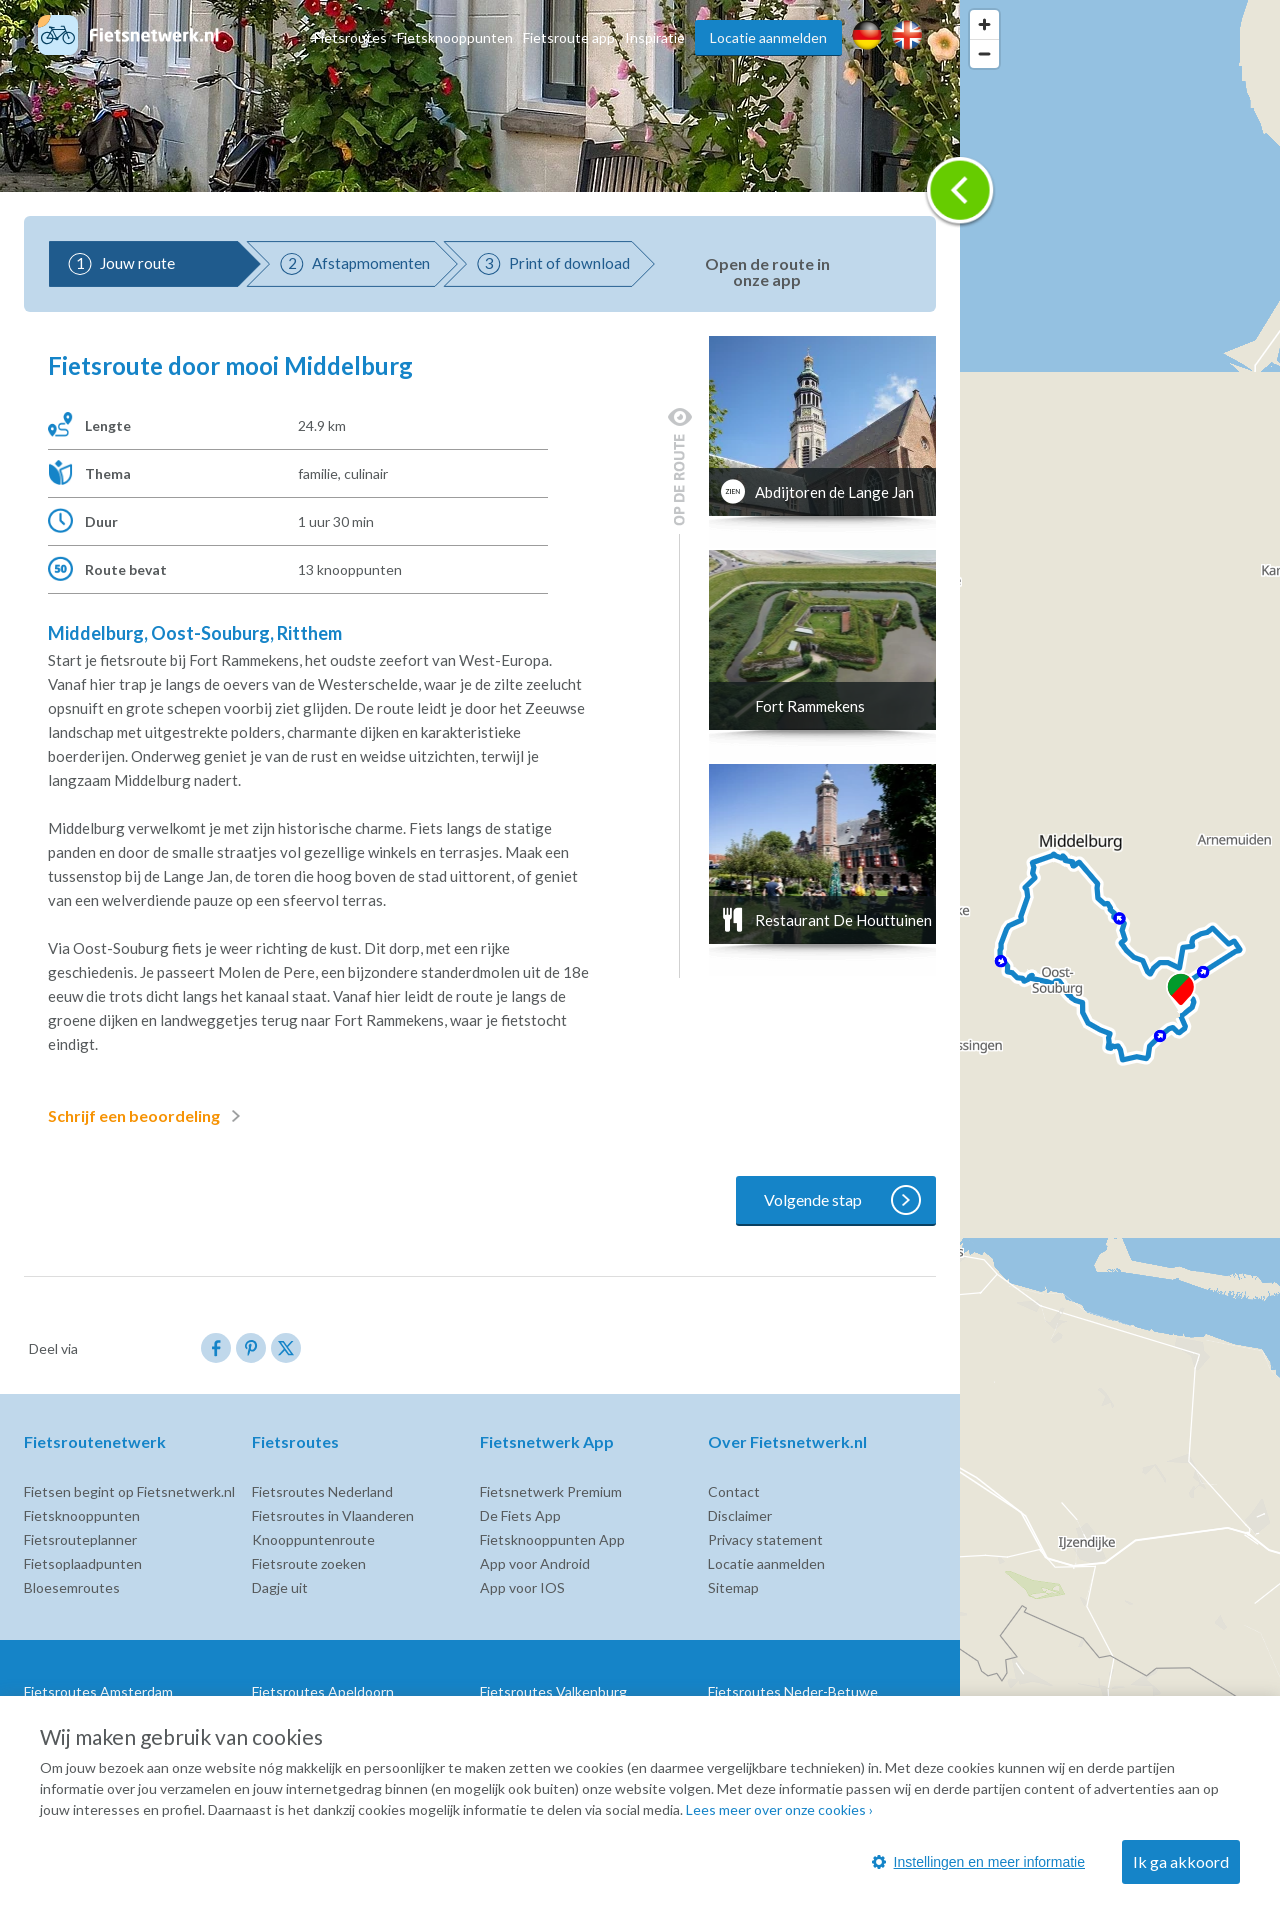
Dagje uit (280, 1587)
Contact (734, 1491)
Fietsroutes (350, 37)
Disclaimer (740, 1515)
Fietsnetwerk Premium (551, 1491)
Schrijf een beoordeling (148, 1116)
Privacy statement (765, 1539)
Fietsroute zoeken (309, 1563)
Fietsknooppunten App (552, 1539)
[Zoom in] (984, 24)
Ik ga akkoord (1181, 1861)
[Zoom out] (984, 53)
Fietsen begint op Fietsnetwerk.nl (129, 1491)
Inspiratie (655, 37)
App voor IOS (522, 1587)
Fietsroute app (569, 37)
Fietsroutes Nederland (322, 1491)
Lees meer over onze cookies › (779, 1809)
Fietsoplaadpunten (83, 1563)
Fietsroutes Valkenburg (553, 1691)
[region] (1120, 957)
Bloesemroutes (72, 1587)
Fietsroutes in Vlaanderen (333, 1515)
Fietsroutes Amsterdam (98, 1691)
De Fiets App (520, 1515)
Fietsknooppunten (455, 37)
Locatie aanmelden (768, 37)
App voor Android (535, 1563)
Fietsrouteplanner (80, 1539)
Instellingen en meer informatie (978, 1862)
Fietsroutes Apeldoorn (323, 1691)
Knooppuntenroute (313, 1539)
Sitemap (733, 1587)
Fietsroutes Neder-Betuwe (793, 1691)
